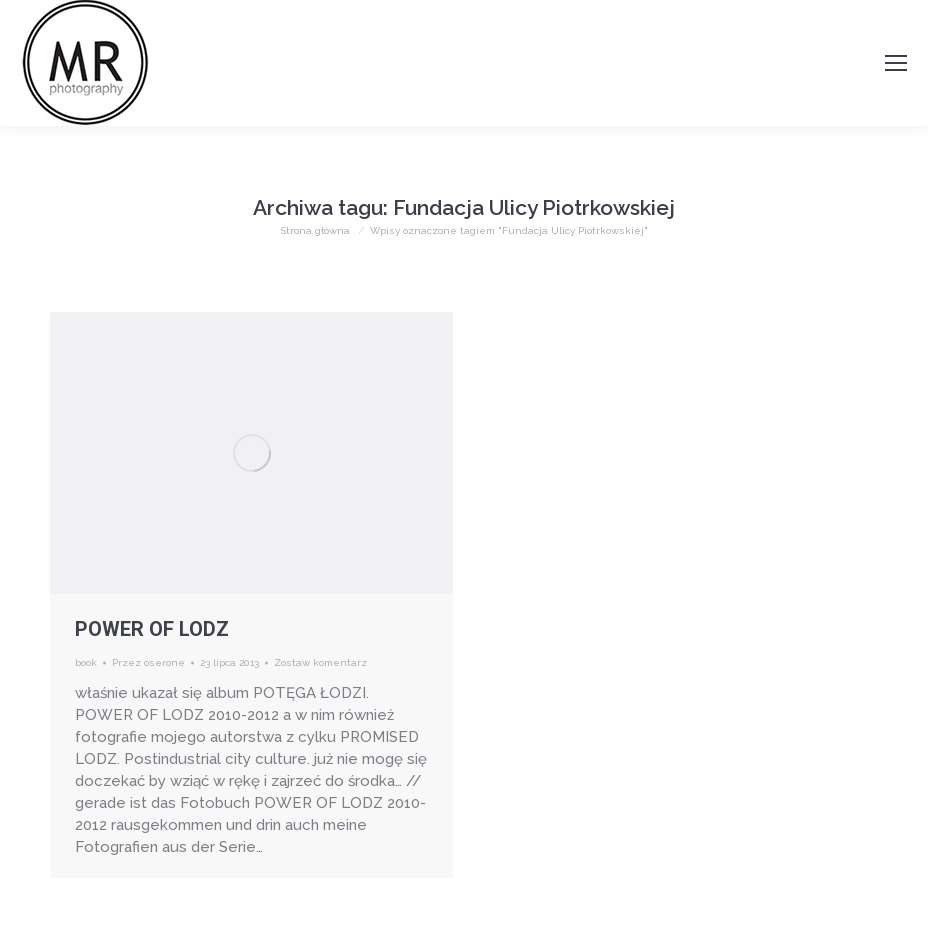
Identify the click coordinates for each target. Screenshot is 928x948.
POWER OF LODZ (152, 629)
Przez (148, 662)
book (86, 662)
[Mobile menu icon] (896, 63)
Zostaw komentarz (320, 662)
